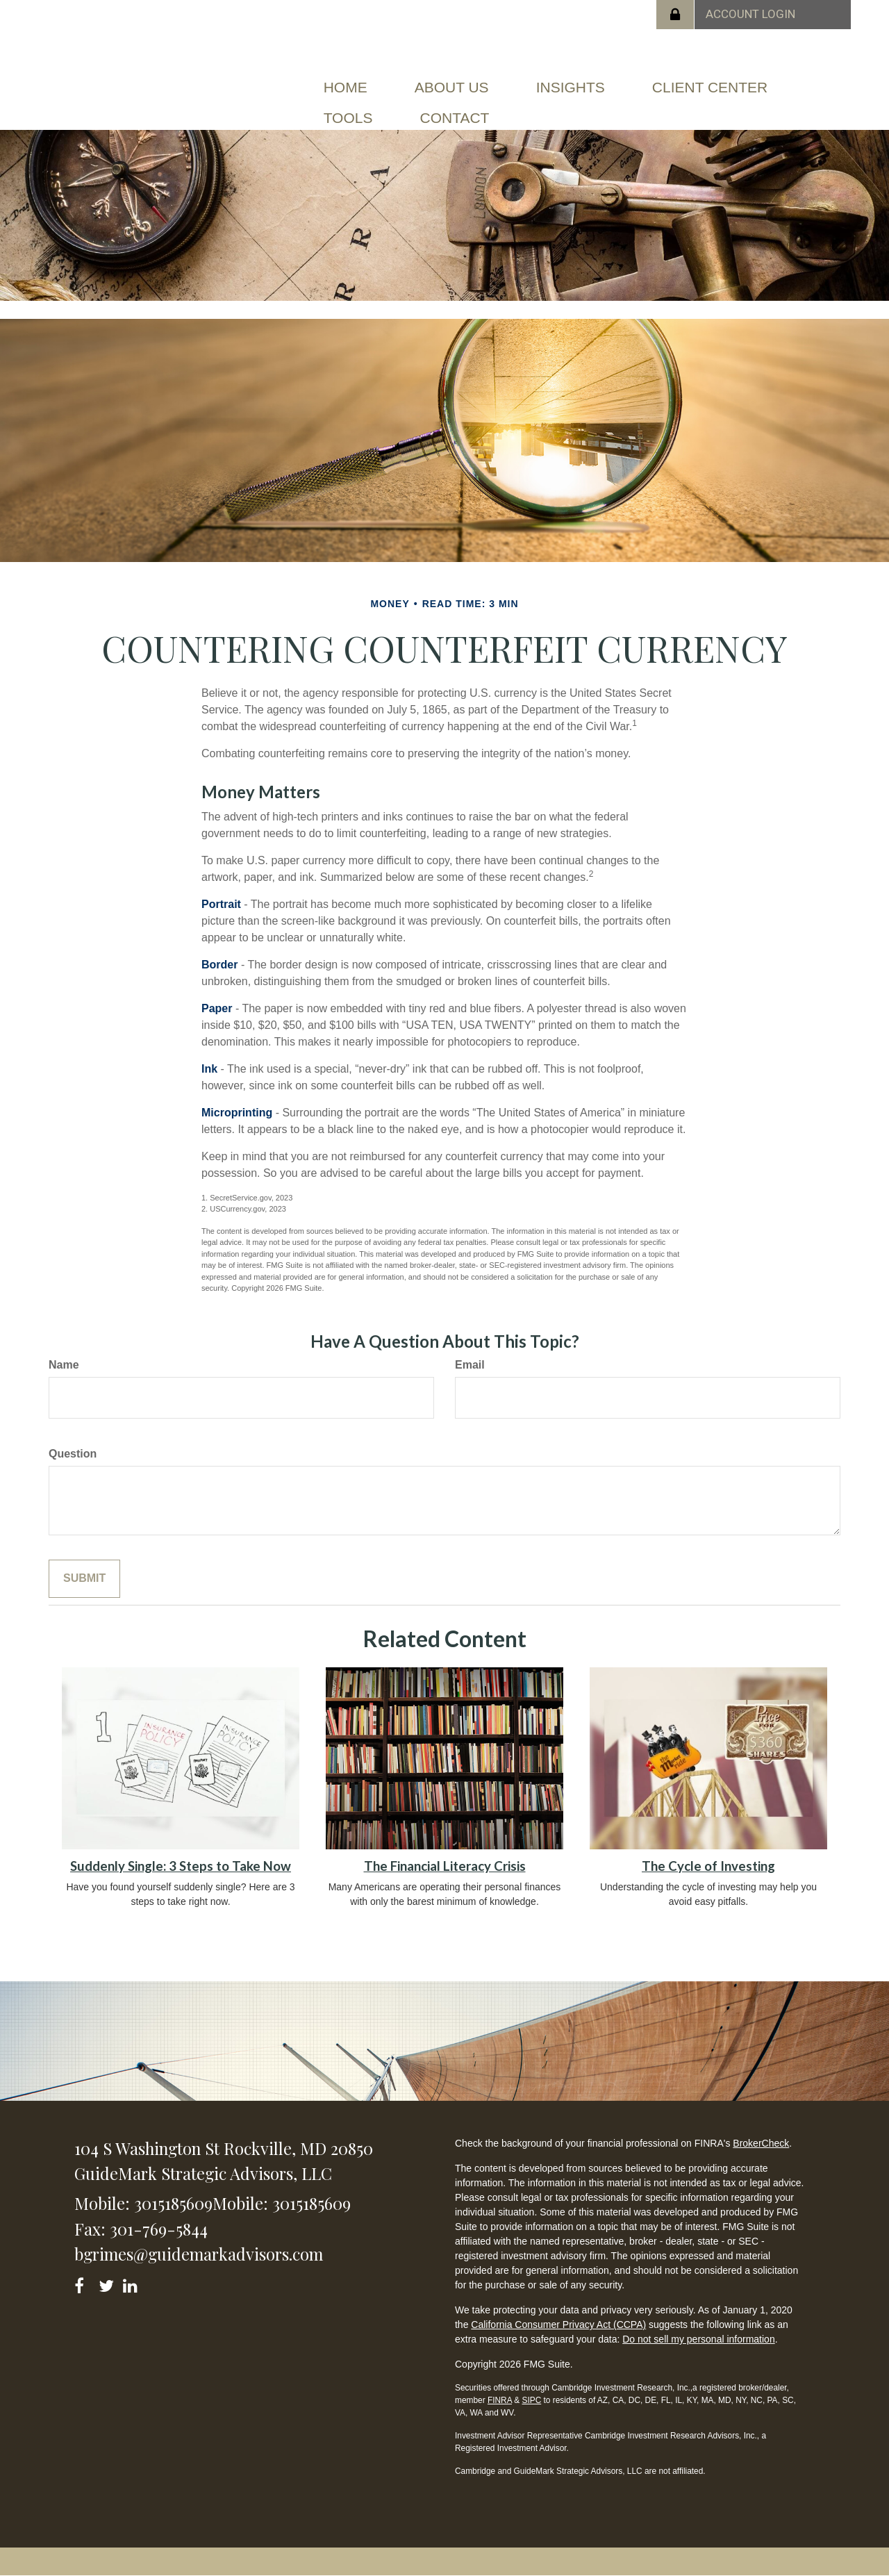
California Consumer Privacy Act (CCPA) (558, 2324)
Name (64, 1365)
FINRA (500, 2400)
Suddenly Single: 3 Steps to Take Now (180, 1866)
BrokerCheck (761, 2143)
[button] (452, 87)
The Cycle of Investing (708, 1866)
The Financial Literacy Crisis (445, 1866)
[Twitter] (108, 2283)
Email (470, 1365)
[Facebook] (83, 2283)
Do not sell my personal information (698, 2339)
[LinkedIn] (132, 2283)
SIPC (531, 2400)
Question (73, 1454)
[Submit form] (84, 1579)
